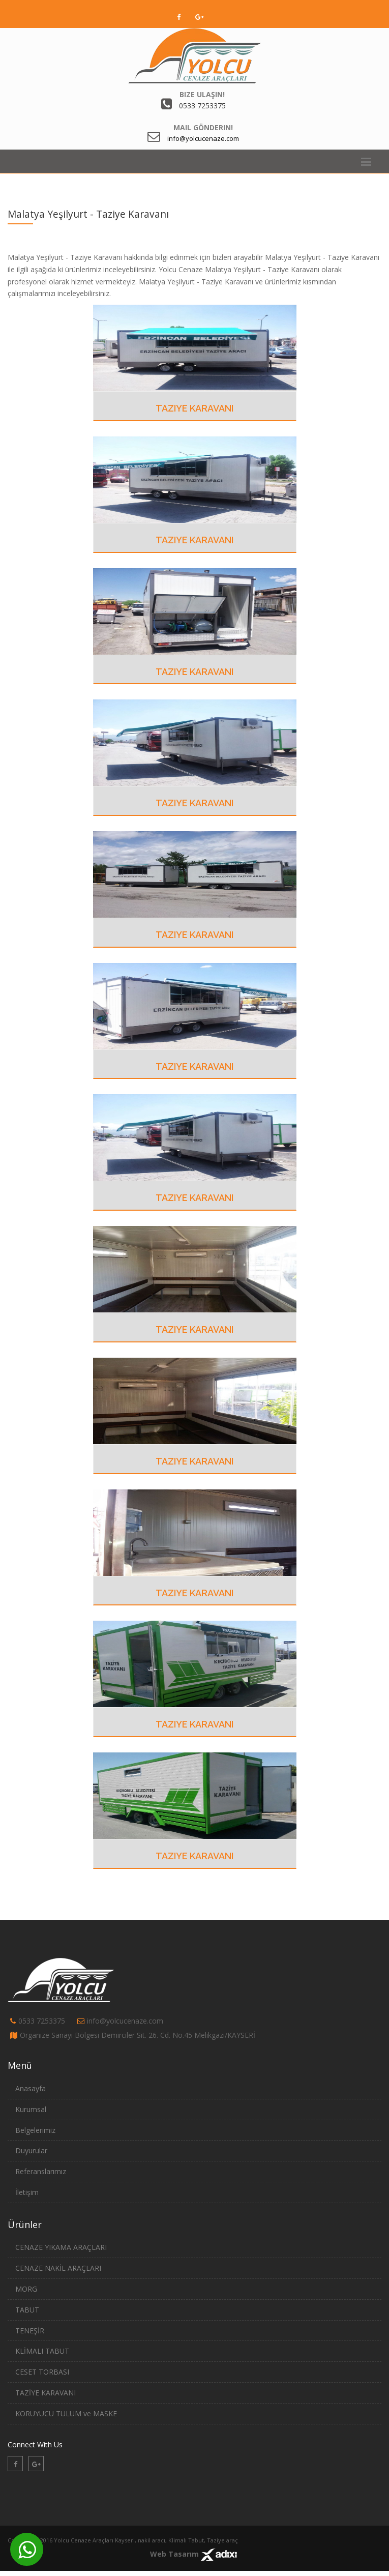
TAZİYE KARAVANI (45, 2392)
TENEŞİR (29, 2330)
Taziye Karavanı (194, 408)
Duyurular (31, 2150)
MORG (26, 2289)
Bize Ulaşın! (202, 94)
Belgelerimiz (35, 2130)
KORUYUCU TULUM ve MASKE (66, 2413)
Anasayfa (30, 2088)
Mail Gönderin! (203, 127)
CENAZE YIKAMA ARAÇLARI (61, 2247)
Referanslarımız (40, 2171)
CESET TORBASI (42, 2372)
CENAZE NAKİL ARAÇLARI (58, 2268)
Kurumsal (30, 2109)
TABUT (27, 2310)
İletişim (27, 2192)
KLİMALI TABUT (42, 2351)
